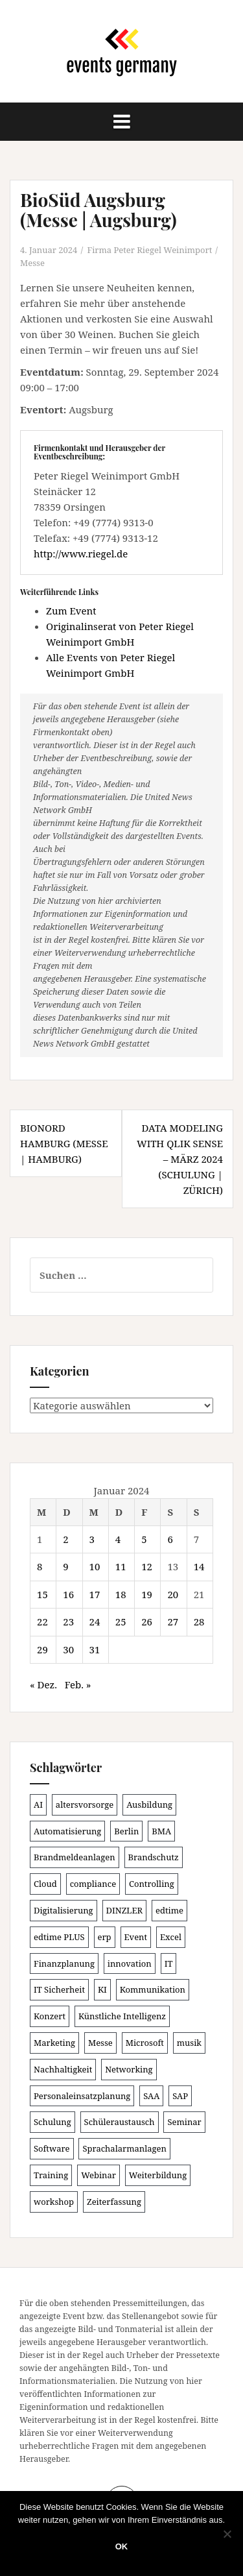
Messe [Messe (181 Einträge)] (100, 2042)
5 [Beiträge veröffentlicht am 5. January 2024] (143, 1539)
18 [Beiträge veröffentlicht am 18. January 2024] (120, 1594)
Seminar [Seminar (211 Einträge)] (184, 2122)
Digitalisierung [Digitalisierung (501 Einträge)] (63, 1910)
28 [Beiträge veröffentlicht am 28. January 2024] (199, 1621)
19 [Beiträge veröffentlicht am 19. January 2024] (146, 1594)
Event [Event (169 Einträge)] (136, 1937)
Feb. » (78, 1684)
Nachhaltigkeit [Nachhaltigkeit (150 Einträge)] (63, 2069)
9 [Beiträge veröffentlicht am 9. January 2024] (65, 1566)
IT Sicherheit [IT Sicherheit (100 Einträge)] (59, 1989)
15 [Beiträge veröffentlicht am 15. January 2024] (42, 1594)
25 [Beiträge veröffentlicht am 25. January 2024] (120, 1621)
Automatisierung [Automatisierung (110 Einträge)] (67, 1831)
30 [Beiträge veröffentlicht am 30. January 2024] (68, 1649)
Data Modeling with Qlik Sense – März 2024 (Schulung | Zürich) (180, 1159)
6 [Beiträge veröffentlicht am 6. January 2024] (169, 1539)
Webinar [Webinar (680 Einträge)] (98, 2175)
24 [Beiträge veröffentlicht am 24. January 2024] (94, 1621)
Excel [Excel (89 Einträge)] (170, 1937)
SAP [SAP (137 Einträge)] (180, 2096)
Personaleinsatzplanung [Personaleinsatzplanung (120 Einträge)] (82, 2096)
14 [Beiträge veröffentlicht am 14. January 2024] (199, 1566)
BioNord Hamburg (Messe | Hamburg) (64, 1143)
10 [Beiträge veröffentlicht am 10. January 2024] (94, 1566)
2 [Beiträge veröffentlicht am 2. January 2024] (65, 1539)
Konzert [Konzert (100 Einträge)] (49, 2016)
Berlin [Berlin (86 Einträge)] (126, 1831)
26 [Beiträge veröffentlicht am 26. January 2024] (146, 1621)
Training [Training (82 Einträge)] (51, 2175)
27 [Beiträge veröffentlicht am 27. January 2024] (172, 1621)
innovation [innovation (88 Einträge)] (130, 1963)
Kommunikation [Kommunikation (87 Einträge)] (152, 1989)
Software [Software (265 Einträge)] (52, 2148)
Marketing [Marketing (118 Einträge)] (54, 2042)
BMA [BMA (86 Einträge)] (161, 1831)
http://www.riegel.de (81, 553)
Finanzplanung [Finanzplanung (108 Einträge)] (64, 1963)
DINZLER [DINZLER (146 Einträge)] (124, 1910)
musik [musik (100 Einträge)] (189, 2042)
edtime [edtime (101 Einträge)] (169, 1910)
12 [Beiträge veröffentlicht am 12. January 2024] (146, 1566)
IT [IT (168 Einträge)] (169, 1963)
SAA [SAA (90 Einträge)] (151, 2096)
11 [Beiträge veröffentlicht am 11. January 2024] (120, 1566)
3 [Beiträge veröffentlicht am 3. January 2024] (92, 1539)
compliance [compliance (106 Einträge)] (93, 1883)
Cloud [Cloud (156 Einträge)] (45, 1883)
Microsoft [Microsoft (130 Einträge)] (145, 2042)
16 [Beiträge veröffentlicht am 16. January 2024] (68, 1594)
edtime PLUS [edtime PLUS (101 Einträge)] (59, 1937)
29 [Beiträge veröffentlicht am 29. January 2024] (42, 1649)
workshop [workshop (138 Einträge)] (54, 2201)
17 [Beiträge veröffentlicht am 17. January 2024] (94, 1594)
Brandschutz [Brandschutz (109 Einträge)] (153, 1857)
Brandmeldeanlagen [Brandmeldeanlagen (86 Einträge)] (74, 1857)
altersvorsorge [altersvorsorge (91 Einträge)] (84, 1804)
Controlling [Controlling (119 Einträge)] (151, 1883)
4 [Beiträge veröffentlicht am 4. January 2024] (118, 1539)
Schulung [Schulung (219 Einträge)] (52, 2122)
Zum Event (71, 610)
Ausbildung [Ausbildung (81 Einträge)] (149, 1804)
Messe (32, 263)
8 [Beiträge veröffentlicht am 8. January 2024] (39, 1566)
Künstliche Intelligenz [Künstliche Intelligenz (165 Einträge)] (122, 2016)
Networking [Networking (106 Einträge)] (128, 2069)
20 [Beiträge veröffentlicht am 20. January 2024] (172, 1594)
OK (121, 2546)
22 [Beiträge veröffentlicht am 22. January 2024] (42, 1621)
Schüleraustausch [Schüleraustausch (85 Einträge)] (119, 2122)
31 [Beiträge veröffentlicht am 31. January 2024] (94, 1649)
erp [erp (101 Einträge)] (104, 1937)
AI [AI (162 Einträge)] (38, 1804)
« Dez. (43, 1684)
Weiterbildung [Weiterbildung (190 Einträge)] (158, 2175)
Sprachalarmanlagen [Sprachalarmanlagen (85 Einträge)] (124, 2148)
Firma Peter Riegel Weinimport (150, 250)
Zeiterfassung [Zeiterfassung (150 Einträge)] (114, 2201)
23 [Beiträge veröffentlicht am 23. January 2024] (68, 1621)
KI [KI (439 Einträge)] (102, 1989)
